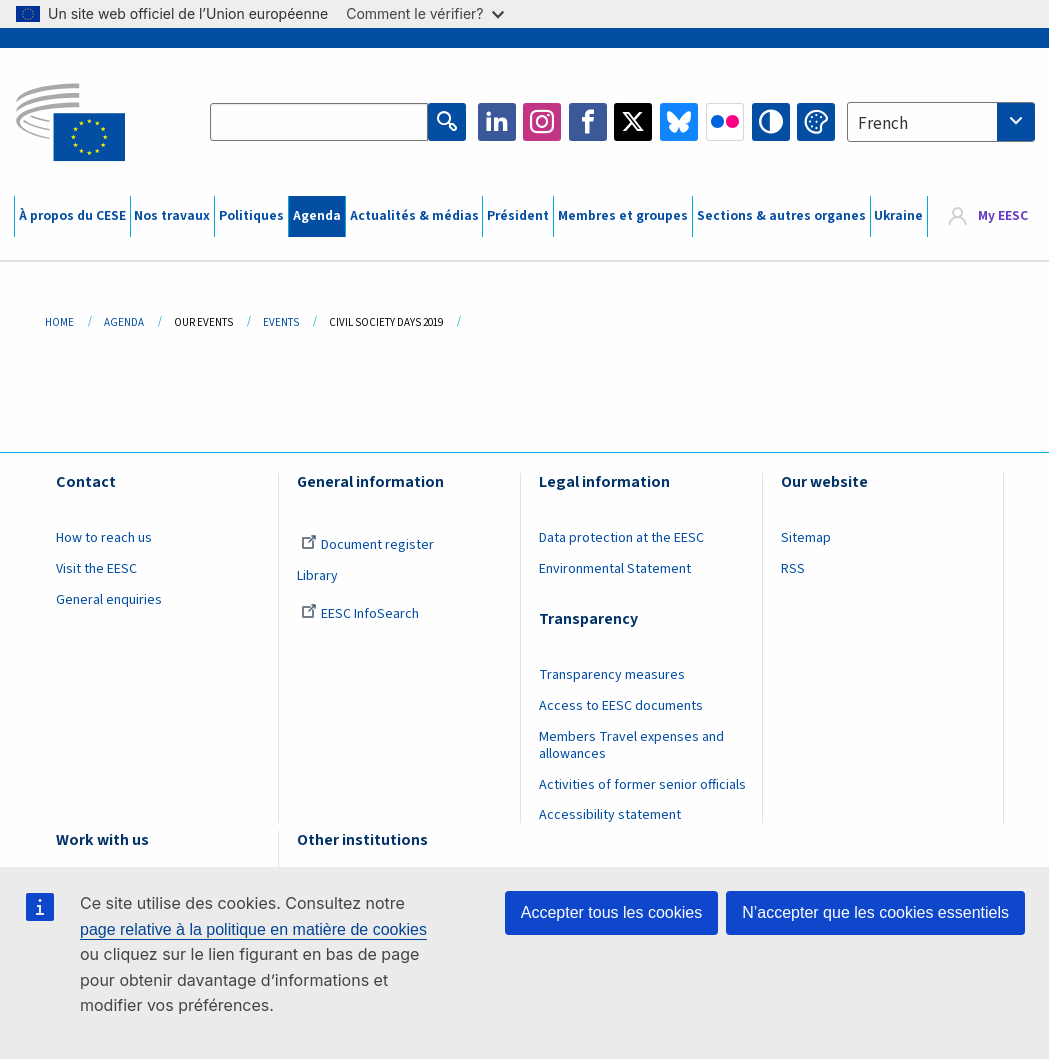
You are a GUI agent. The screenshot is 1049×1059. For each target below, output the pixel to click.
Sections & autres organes (781, 216)
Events (281, 322)
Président (518, 216)
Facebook (588, 122)
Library (317, 576)
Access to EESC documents (621, 706)
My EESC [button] (1003, 216)
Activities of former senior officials (642, 785)
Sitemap (806, 538)
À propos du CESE (72, 216)
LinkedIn (497, 122)
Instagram (542, 122)
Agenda (317, 216)
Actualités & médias (414, 216)
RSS (793, 569)
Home (59, 322)
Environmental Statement (615, 569)
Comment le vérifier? (424, 13)
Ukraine (898, 216)
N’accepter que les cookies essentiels (875, 912)
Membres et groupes (623, 216)
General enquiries (109, 600)
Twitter (633, 122)
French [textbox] (883, 124)
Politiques (251, 216)
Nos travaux (172, 216)
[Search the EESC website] (318, 122)
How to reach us (104, 538)
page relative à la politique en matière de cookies (253, 929)
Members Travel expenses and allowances (631, 745)
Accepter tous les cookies (611, 912)
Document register (367, 545)
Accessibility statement (610, 815)
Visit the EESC (96, 569)
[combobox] (941, 122)
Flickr (725, 122)
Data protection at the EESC (621, 538)
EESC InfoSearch (360, 614)
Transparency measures (612, 675)
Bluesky (679, 122)
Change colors (816, 122)
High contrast (771, 122)
